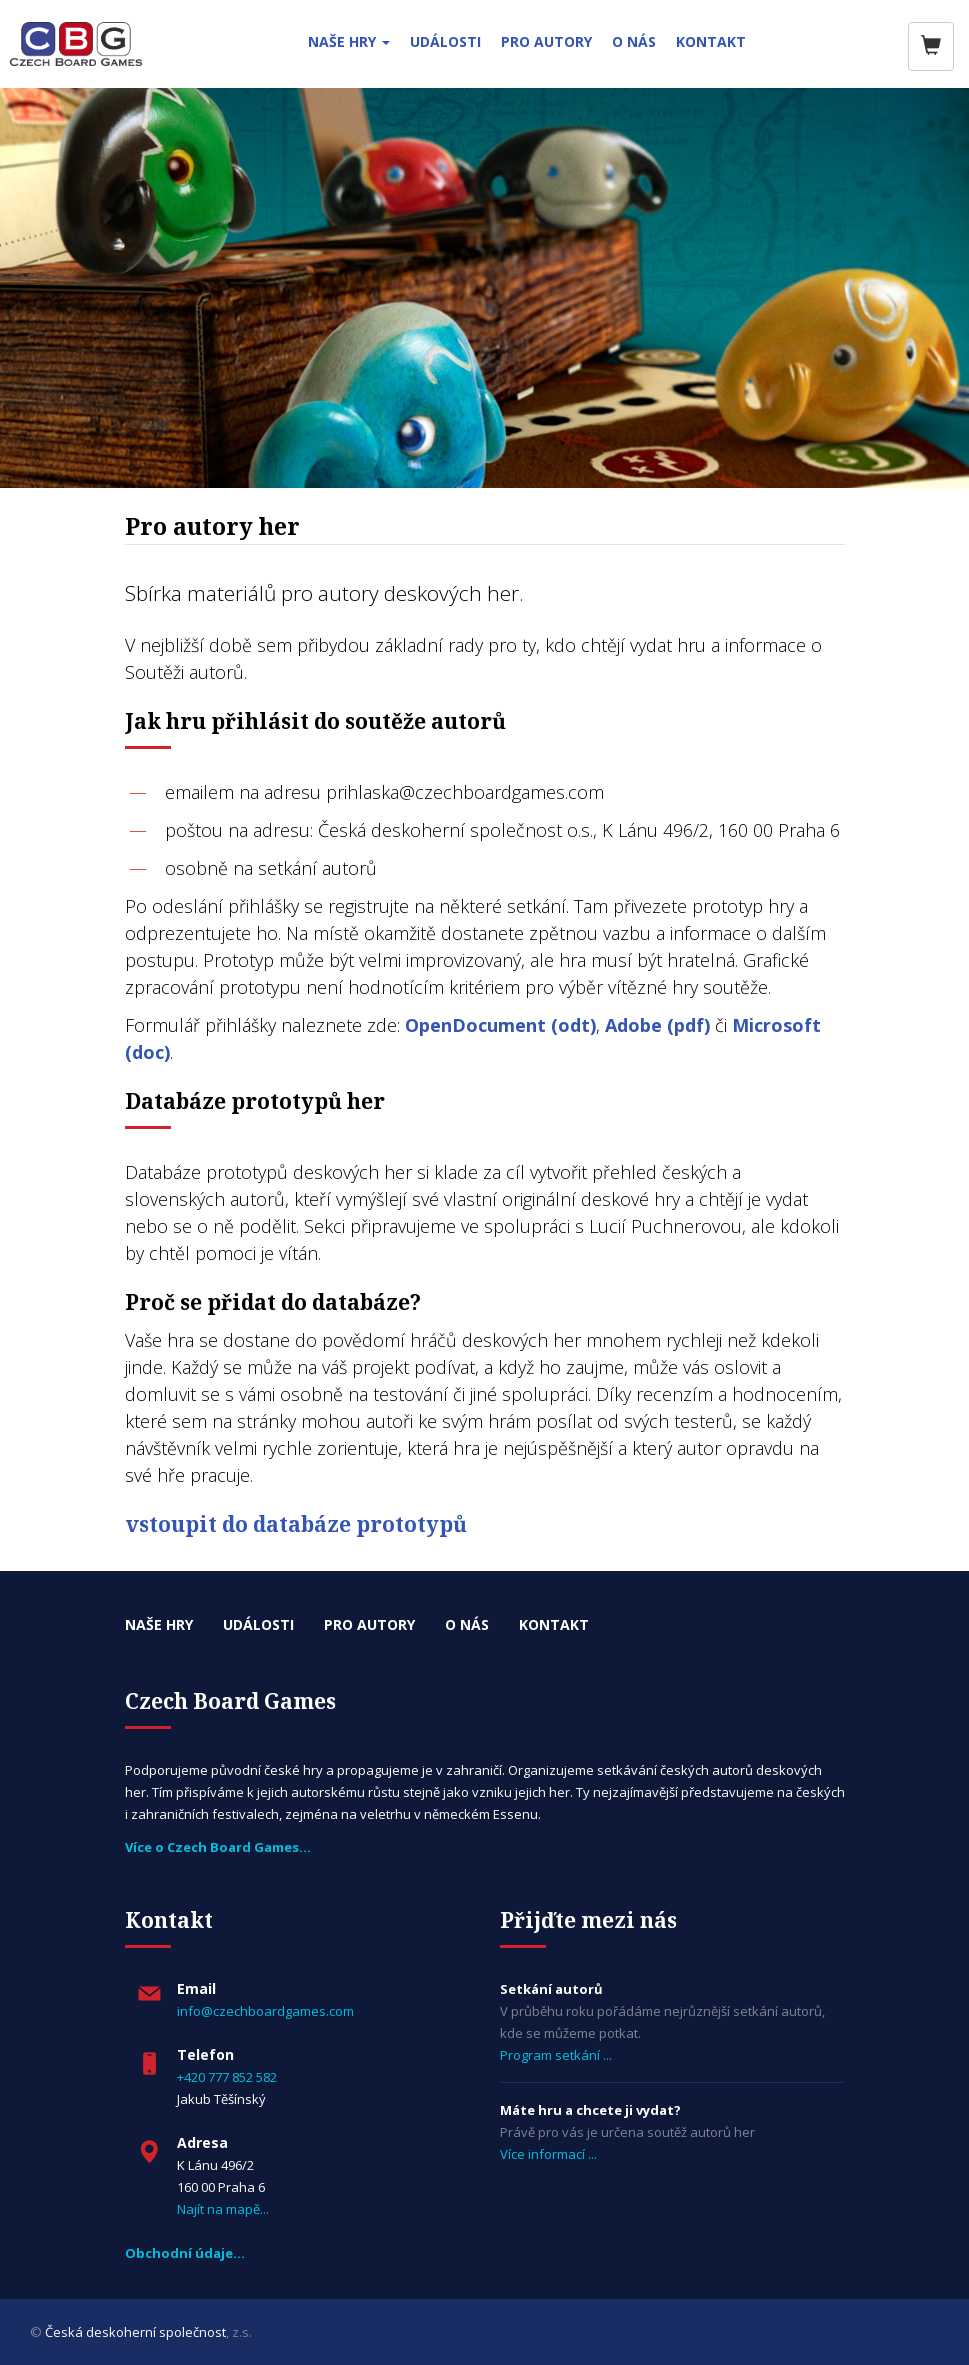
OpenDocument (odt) (500, 1025)
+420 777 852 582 (227, 2077)
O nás (467, 1624)
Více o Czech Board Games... (218, 1847)
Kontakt (554, 1624)
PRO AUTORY (546, 41)
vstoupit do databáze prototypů (296, 1524)
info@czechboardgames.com (265, 2011)
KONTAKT (711, 41)
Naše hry (159, 1624)
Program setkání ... (556, 2055)
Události (258, 1624)
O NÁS (634, 41)
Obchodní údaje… (185, 2253)
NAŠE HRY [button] (349, 41)
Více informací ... (548, 2154)
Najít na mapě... (223, 2209)
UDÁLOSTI (445, 41)
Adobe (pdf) (657, 1025)
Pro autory (369, 1624)
